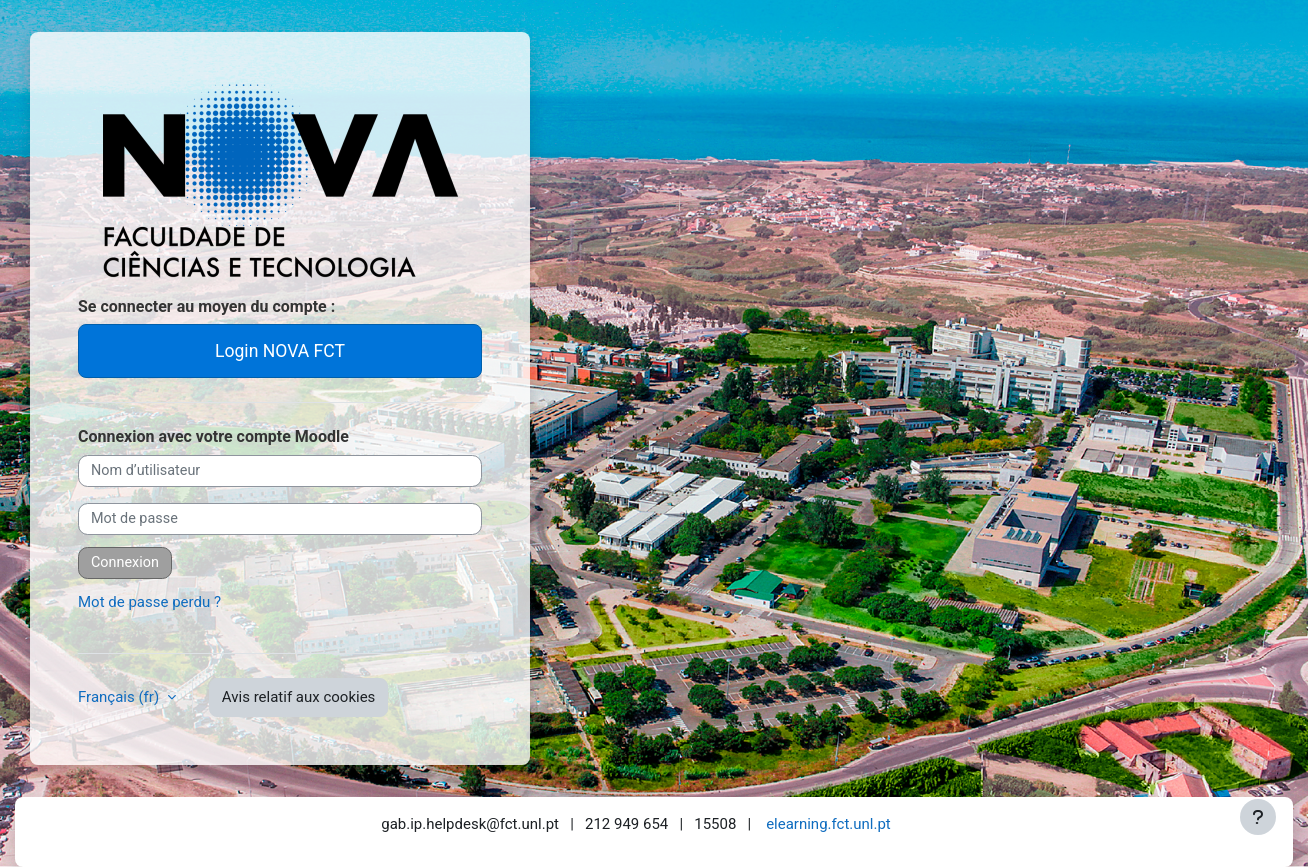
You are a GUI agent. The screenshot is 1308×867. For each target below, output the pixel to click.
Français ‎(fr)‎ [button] (120, 697)
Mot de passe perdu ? (149, 602)
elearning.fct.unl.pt (828, 824)
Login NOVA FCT (280, 351)
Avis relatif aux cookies (299, 697)
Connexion (125, 562)
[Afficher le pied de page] (1258, 817)
